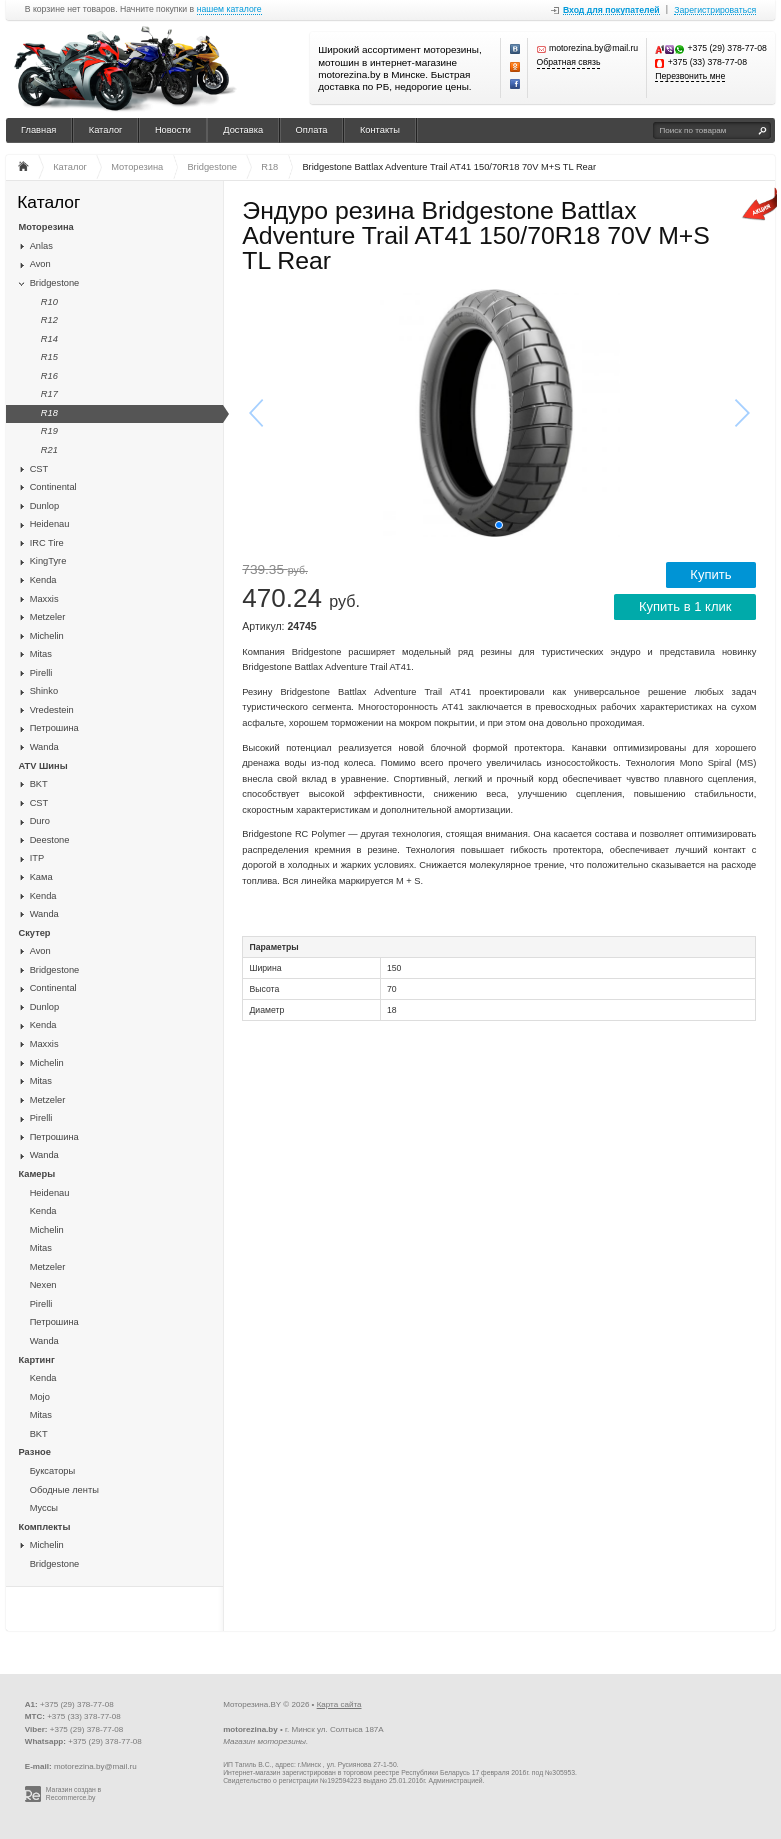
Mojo (40, 1397)
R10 (49, 302)
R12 (49, 320)
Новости (173, 130)
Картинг (37, 1360)
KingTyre (48, 561)
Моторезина (46, 227)
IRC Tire (47, 543)
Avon (40, 264)
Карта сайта (339, 1704)
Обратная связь (569, 62)
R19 (49, 431)
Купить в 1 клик (685, 606)
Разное (35, 1452)
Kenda (43, 580)
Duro (40, 821)
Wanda (44, 747)
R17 (49, 394)
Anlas (41, 246)
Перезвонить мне (690, 76)
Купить (710, 574)
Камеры (37, 1174)
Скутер (35, 933)
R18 (49, 413)
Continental (53, 487)
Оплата (312, 130)
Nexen (43, 1285)
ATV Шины (43, 766)
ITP (37, 858)
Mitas (41, 654)
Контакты (380, 130)
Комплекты (45, 1527)
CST (39, 469)
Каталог (106, 130)
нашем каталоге (229, 9)
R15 (49, 357)
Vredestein (52, 710)
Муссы (44, 1508)
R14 (49, 339)
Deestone (50, 840)
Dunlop (44, 506)
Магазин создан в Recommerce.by (73, 1794)
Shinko (44, 691)
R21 (49, 450)
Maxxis (44, 599)
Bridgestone (55, 283)
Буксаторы (53, 1471)
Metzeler (48, 617)
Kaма (41, 877)
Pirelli (41, 673)
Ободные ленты (64, 1490)
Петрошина (54, 728)
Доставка (243, 130)
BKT (39, 784)
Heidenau (50, 524)
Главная (38, 130)
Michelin (47, 636)
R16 (49, 376)
